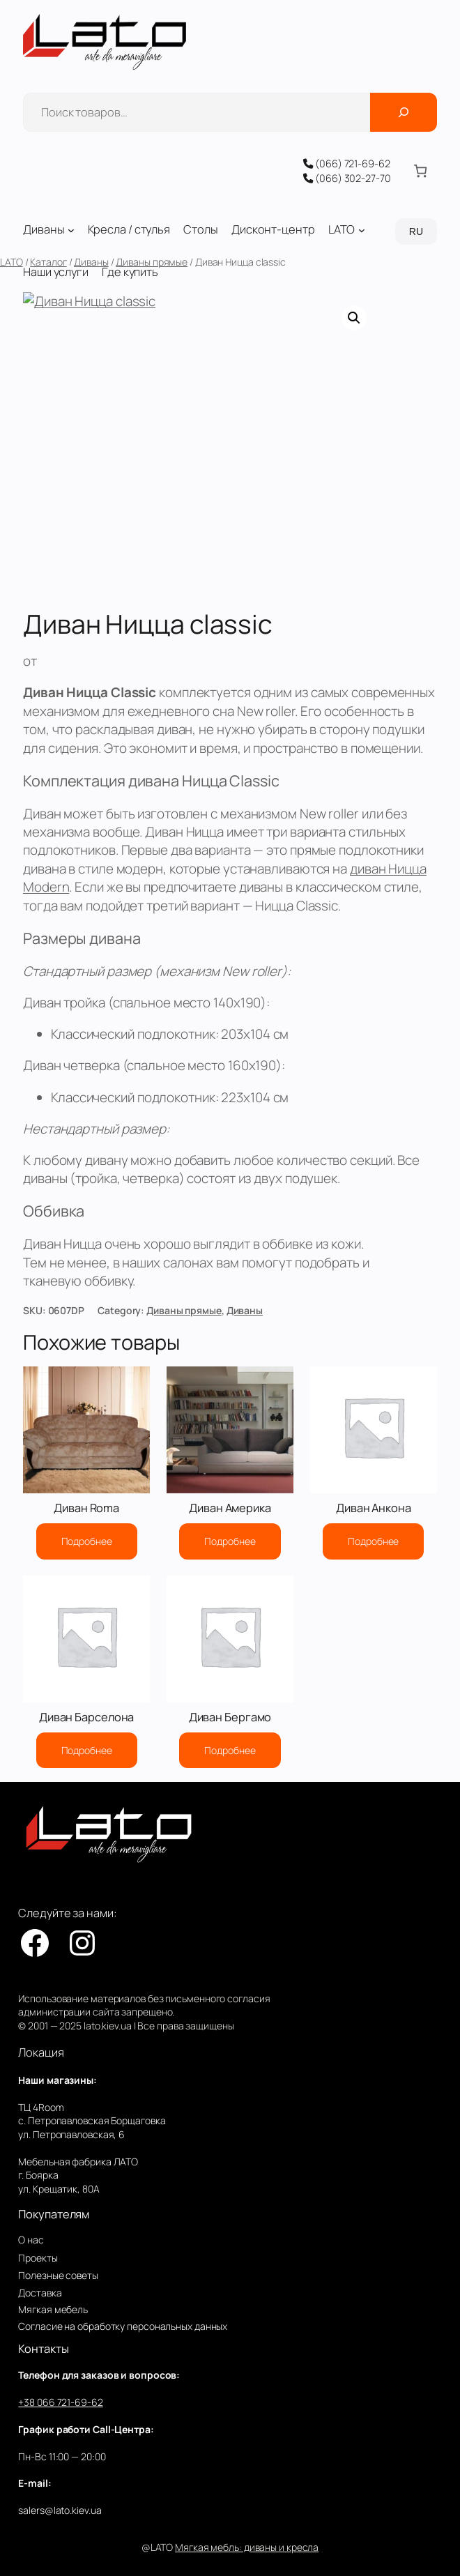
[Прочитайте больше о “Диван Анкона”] (373, 1541)
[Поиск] (403, 112)
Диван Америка (230, 1508)
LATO (11, 261)
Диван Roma (86, 1508)
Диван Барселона (87, 1717)
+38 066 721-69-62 (60, 2402)
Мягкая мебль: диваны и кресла (247, 2547)
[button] (354, 317)
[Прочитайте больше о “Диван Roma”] (86, 1541)
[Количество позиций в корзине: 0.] (420, 171)
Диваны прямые (184, 1310)
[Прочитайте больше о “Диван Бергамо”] (229, 1750)
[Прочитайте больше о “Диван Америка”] (229, 1541)
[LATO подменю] (361, 229)
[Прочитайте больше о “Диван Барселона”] (86, 1750)
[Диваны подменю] (71, 229)
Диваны (91, 261)
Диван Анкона (373, 1508)
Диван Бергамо (230, 1717)
